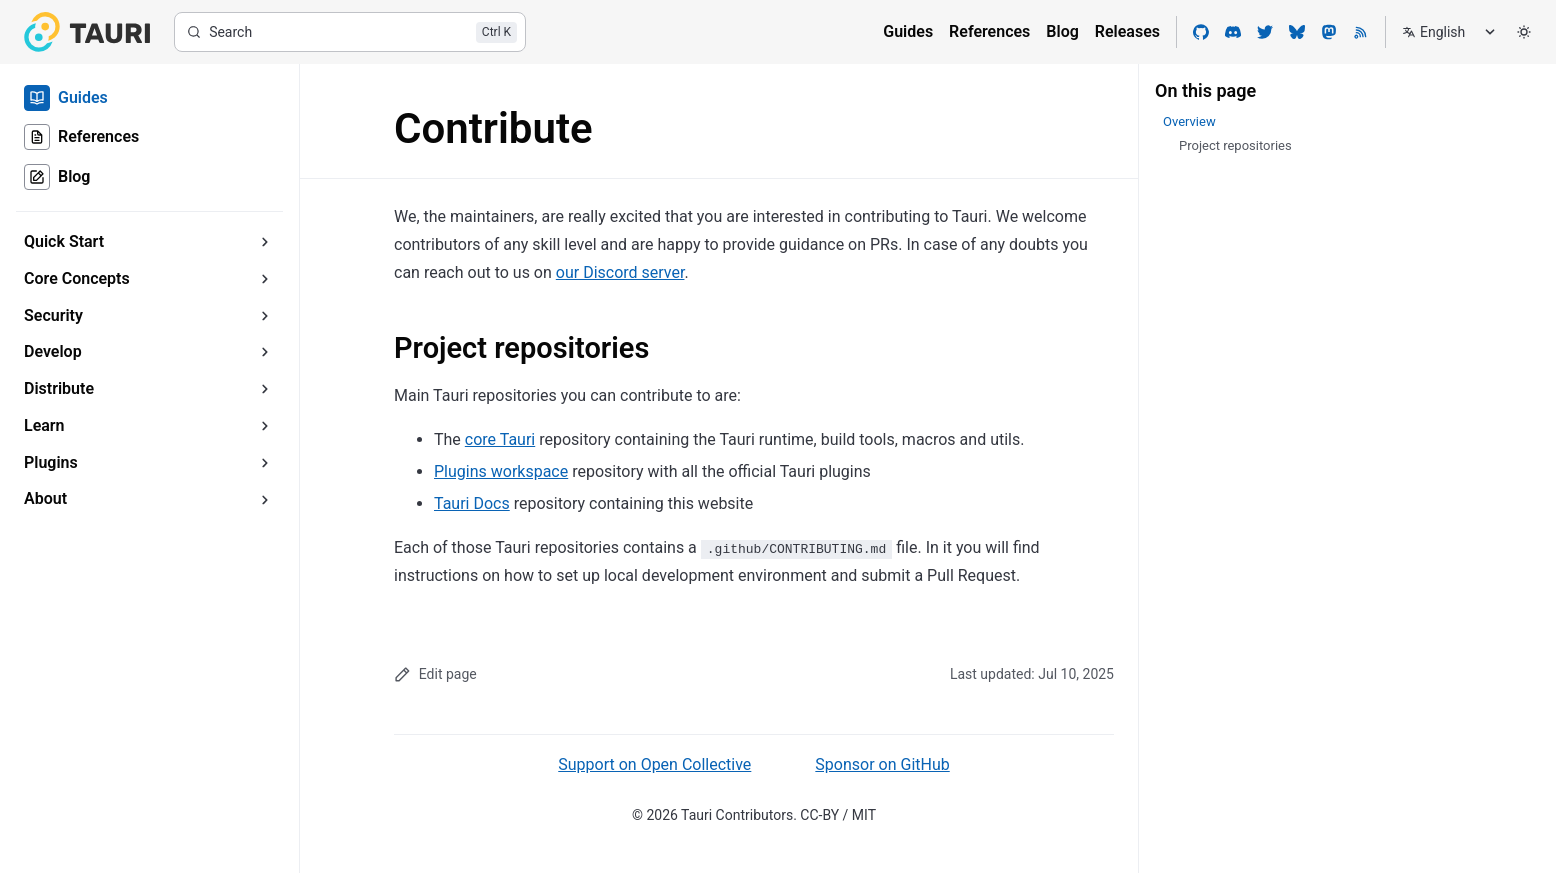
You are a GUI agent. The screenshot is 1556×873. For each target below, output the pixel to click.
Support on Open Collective (654, 764)
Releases (1127, 31)
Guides (908, 31)
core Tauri (500, 439)
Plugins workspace (501, 471)
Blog (1062, 31)
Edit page (435, 674)
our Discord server (620, 272)
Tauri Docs (472, 503)
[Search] (350, 32)
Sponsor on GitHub (882, 764)
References (989, 31)
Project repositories (521, 348)
